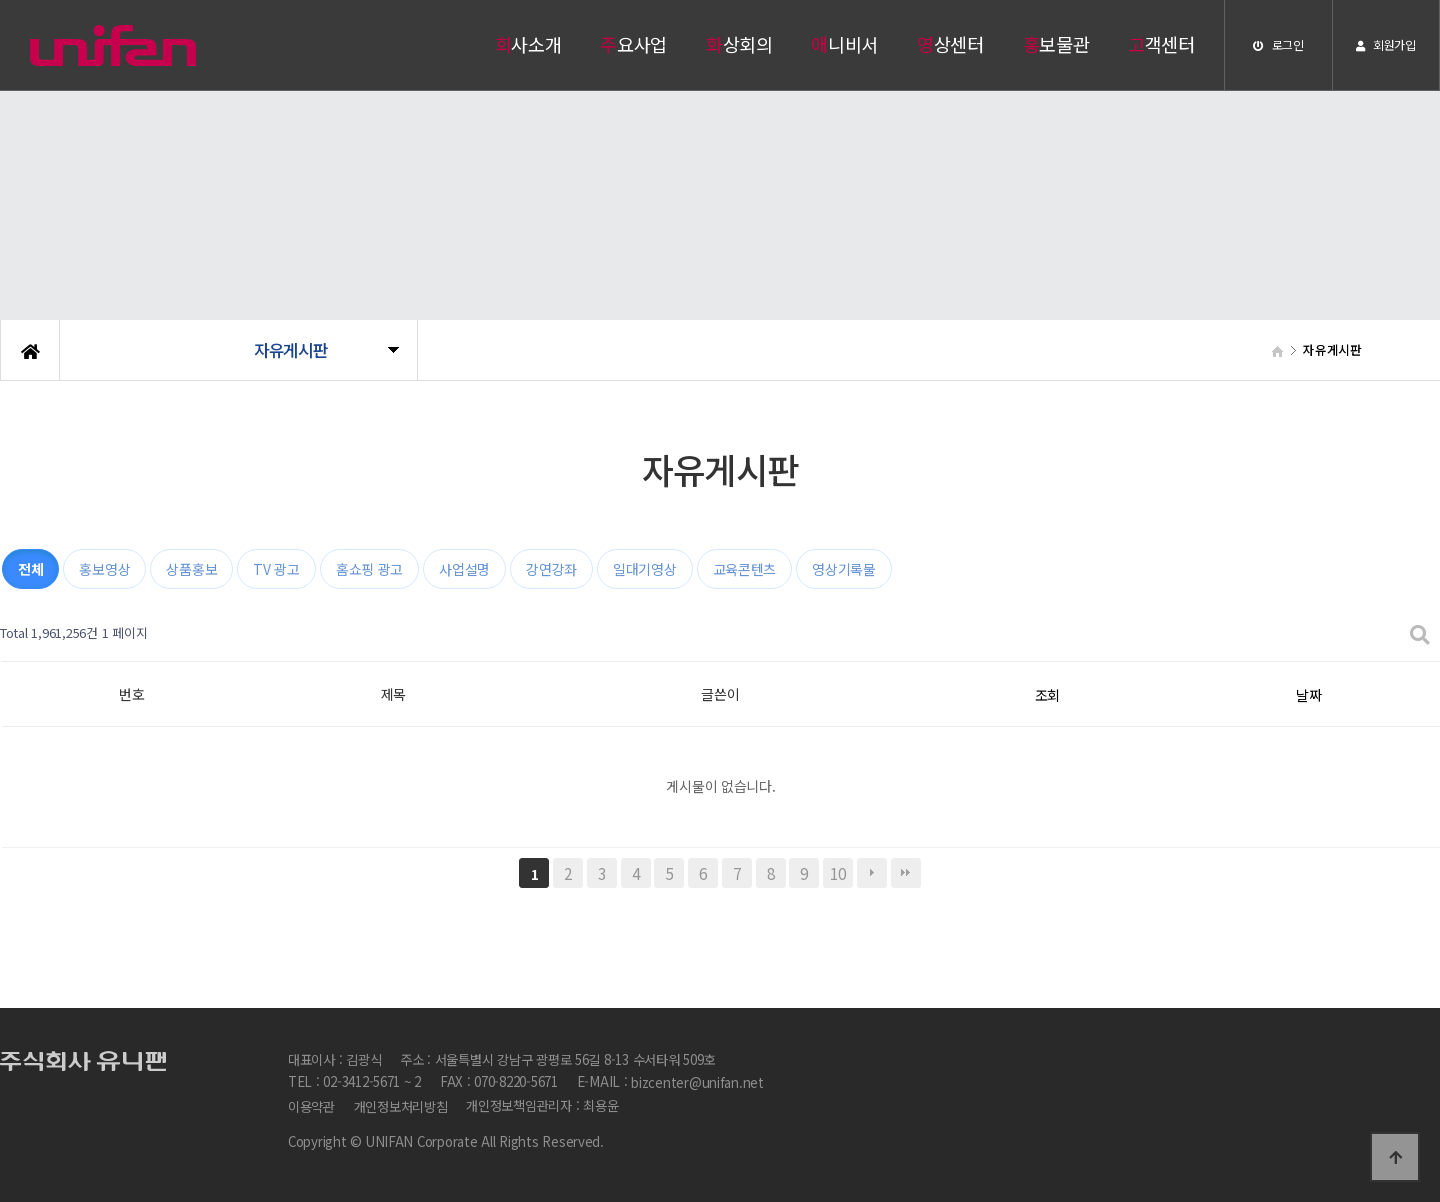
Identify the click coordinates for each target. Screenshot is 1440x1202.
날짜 (1308, 695)
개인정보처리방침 (401, 1106)
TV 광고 (276, 569)
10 (837, 873)
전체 (30, 569)
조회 (1047, 695)
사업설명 (464, 569)
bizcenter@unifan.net (697, 1083)
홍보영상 (104, 569)
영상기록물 (844, 569)
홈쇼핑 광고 (369, 569)
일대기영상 (645, 569)
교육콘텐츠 (745, 569)
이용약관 (311, 1106)
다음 (872, 873)
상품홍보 (191, 569)
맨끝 (906, 873)
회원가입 (1385, 44)
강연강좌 (551, 569)
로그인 (1278, 44)
